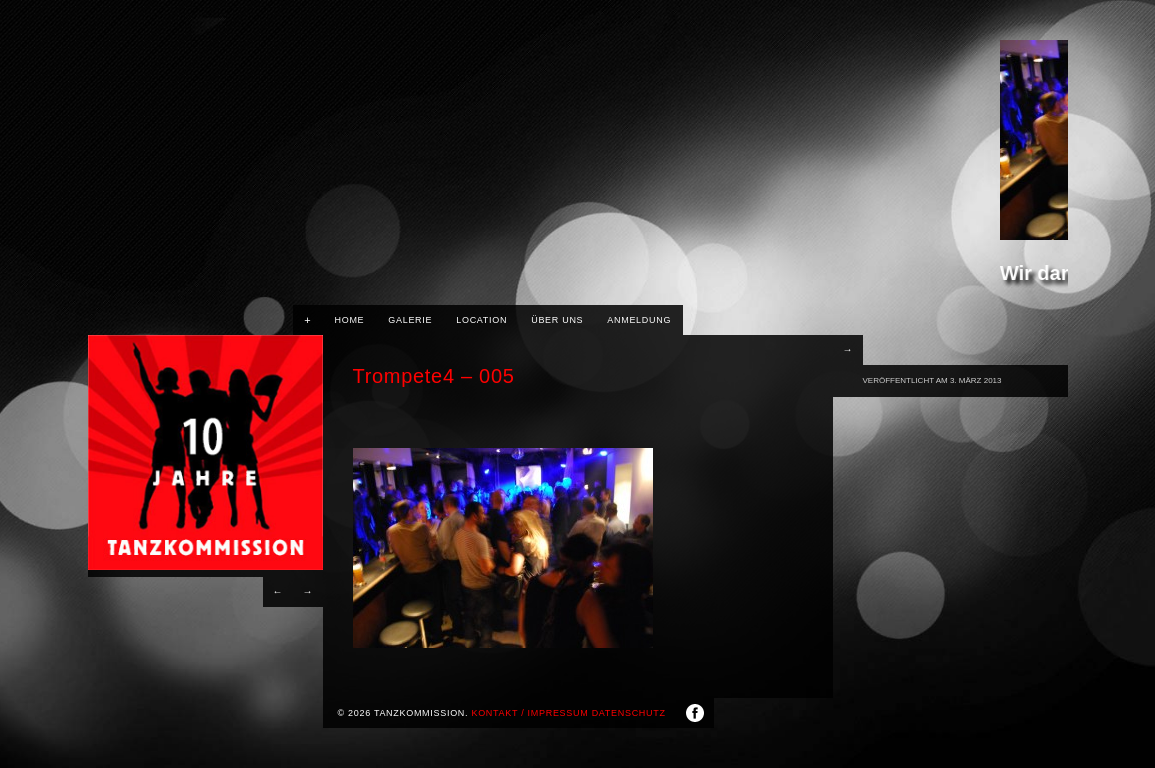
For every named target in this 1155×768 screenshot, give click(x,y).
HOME (350, 320)
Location (481, 320)
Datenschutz (629, 713)
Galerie (410, 320)
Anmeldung (639, 320)
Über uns (557, 320)
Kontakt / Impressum (529, 713)
